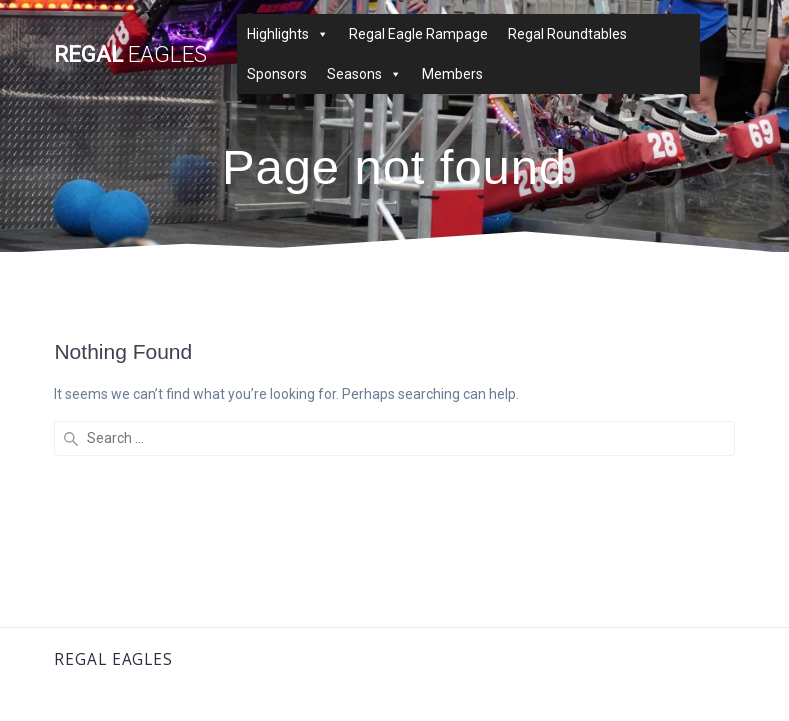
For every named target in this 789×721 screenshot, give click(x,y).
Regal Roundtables (567, 34)
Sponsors (277, 74)
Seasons (364, 74)
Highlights (288, 34)
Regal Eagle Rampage (418, 34)
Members (452, 74)
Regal (130, 54)
